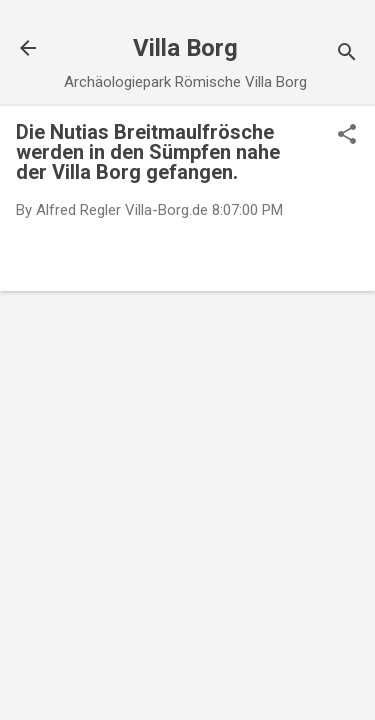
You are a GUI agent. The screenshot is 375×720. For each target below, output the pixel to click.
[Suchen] (347, 54)
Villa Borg (185, 48)
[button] (347, 136)
